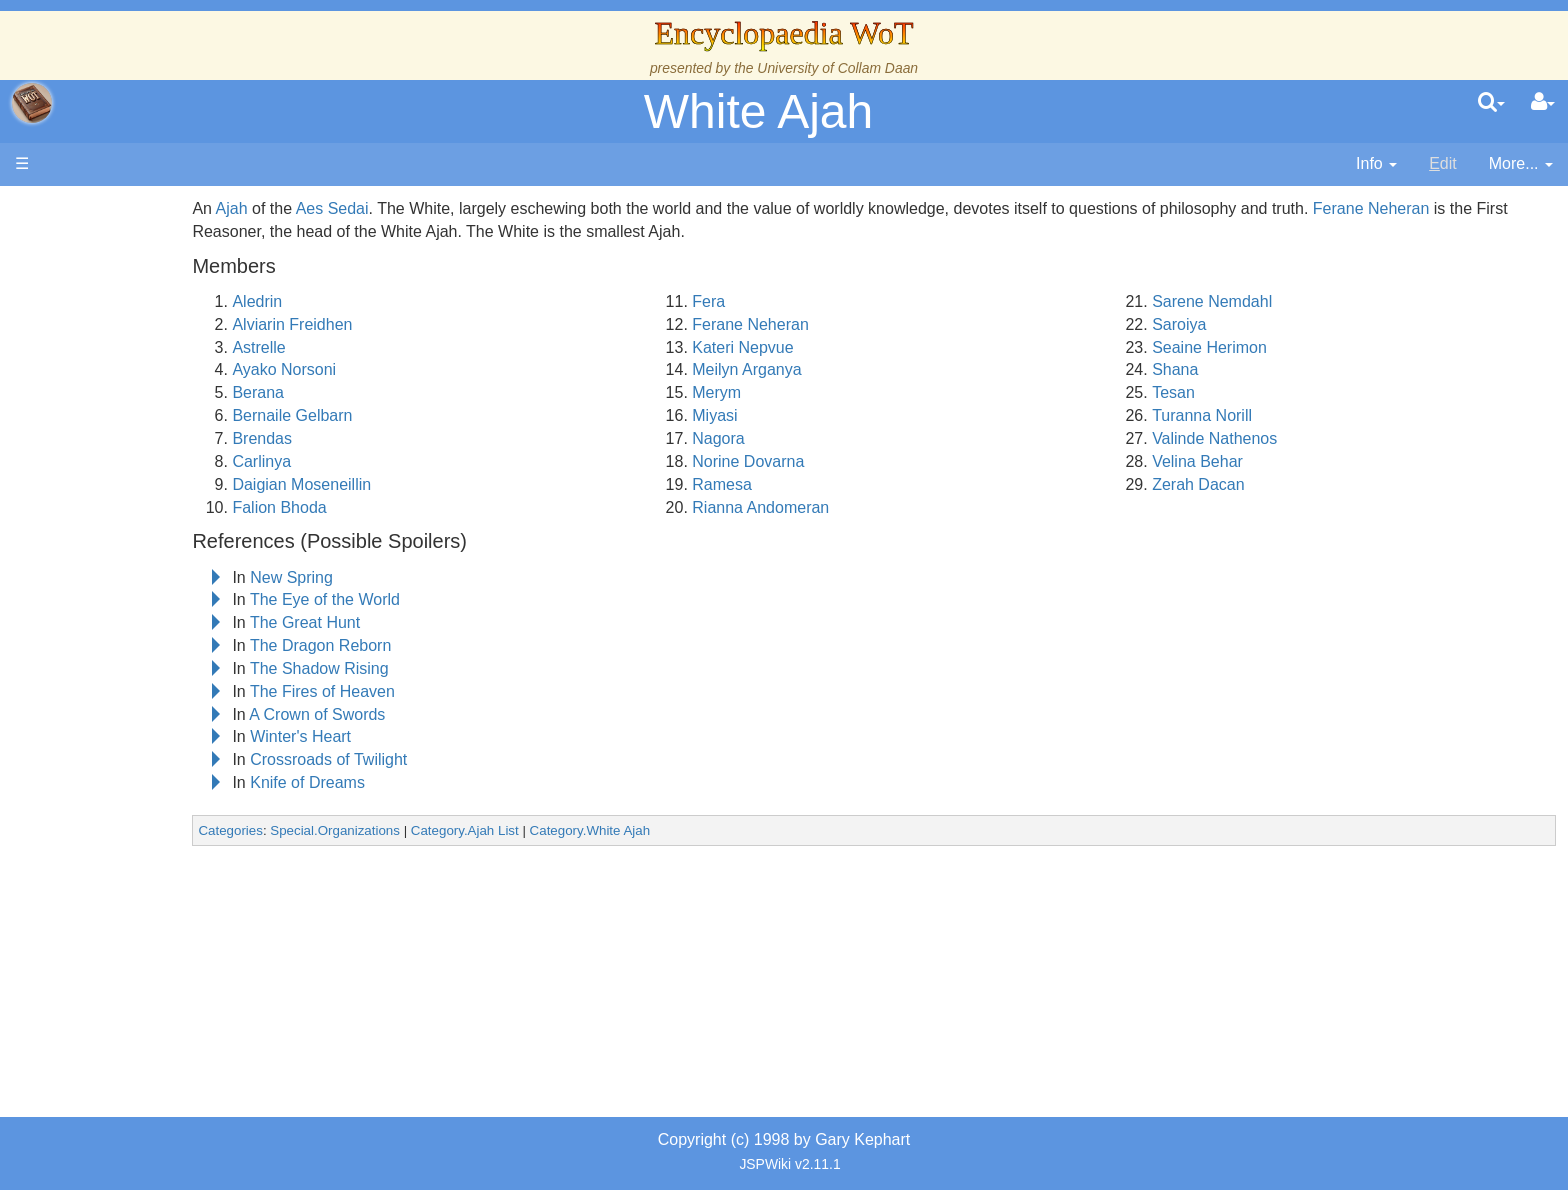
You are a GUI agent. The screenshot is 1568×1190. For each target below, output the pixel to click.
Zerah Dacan (1251, 484)
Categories (390, 830)
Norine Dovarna (854, 461)
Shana (1228, 369)
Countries (169, 493)
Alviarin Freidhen (452, 324)
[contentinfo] (1376, 164)
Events (119, 425)
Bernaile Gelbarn (452, 415)
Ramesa (828, 484)
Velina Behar (1250, 461)
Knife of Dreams (466, 782)
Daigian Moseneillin (461, 484)
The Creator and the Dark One (203, 310)
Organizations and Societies (194, 607)
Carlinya (421, 461)
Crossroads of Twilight (487, 759)
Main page (92, 208)
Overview (168, 470)
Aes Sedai (491, 208)
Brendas (422, 438)
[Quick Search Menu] (1491, 103)
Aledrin (417, 301)
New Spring (450, 577)
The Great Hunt (464, 622)
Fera (814, 301)
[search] (1491, 103)
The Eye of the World (484, 599)
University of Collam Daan (837, 68)
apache (32, 103)
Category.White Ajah (749, 830)
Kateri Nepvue (848, 347)
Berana (418, 392)
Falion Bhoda (439, 507)
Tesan (1226, 392)
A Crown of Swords (476, 714)
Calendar (127, 402)
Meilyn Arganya (852, 369)
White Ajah (758, 111)
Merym (822, 392)
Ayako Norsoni (444, 369)
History (120, 379)
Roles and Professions (175, 630)
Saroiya (1232, 324)
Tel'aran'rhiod (142, 744)
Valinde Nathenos (1267, 438)
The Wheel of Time (162, 333)
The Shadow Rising (478, 668)
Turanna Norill (1255, 415)
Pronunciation (144, 813)
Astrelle (418, 347)
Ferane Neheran (856, 324)
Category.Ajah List (624, 830)
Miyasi (820, 415)
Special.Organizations (494, 830)
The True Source (154, 356)
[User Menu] (1543, 103)
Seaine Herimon (1262, 347)
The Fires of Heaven (481, 691)
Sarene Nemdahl (1265, 301)
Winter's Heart (459, 736)
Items (114, 676)
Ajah (391, 208)
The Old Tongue (152, 516)
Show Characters (156, 585)
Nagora (824, 438)
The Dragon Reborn (479, 645)
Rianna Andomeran (866, 507)
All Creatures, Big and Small (195, 653)
